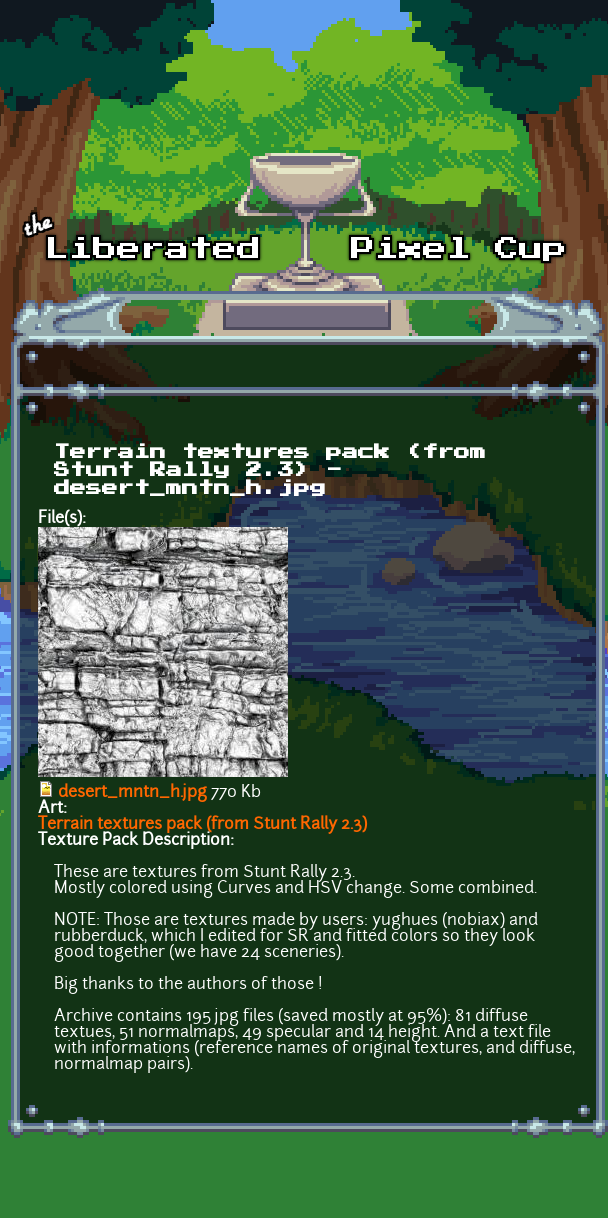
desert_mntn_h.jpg (132, 793)
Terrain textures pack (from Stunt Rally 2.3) (202, 825)
